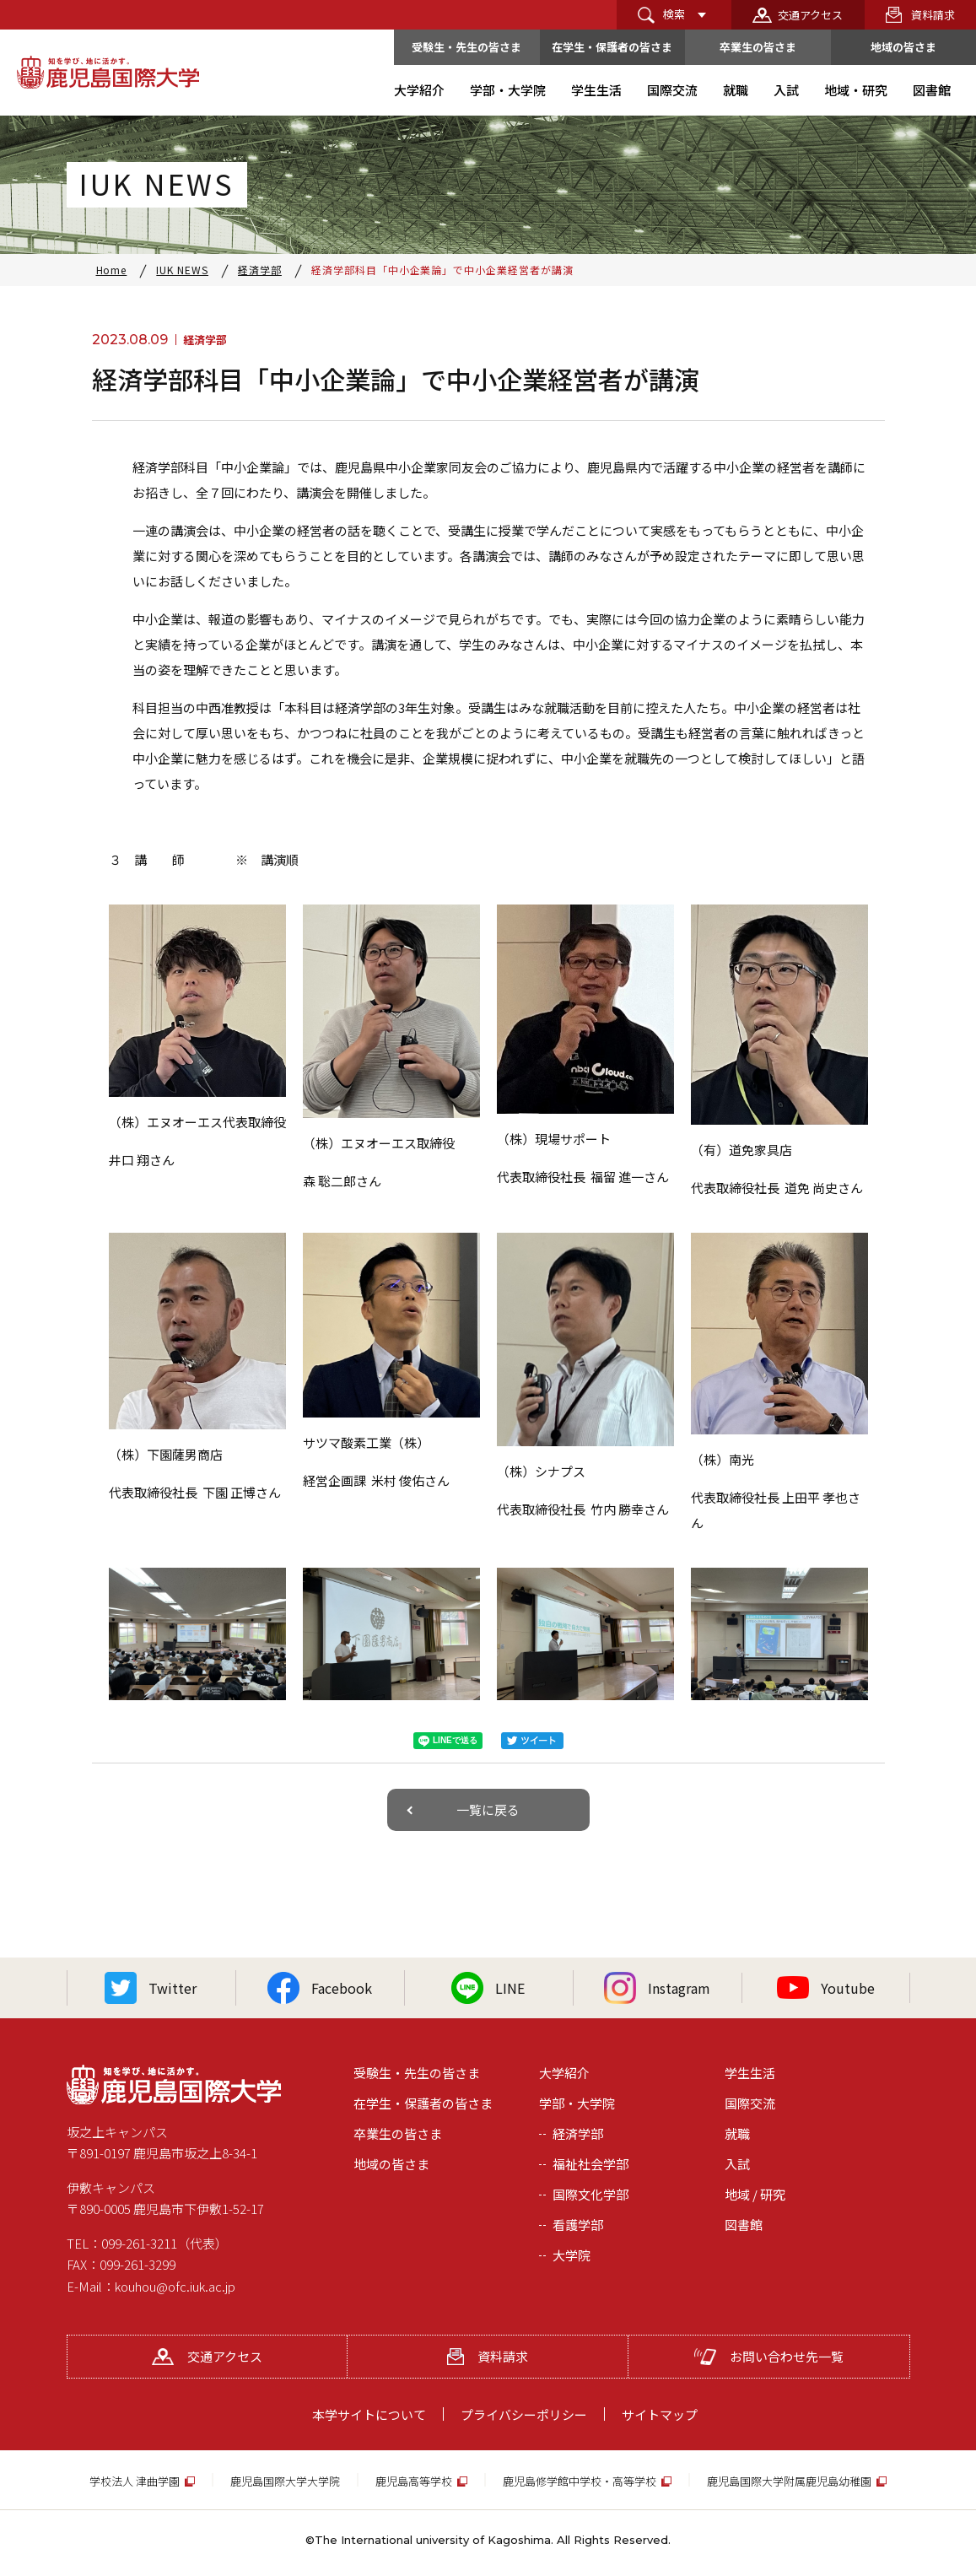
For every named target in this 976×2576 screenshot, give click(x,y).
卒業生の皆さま (758, 47)
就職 (737, 2133)
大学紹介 (564, 2073)
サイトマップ (660, 2414)
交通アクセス (810, 15)
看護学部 (578, 2224)
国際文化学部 (590, 2194)
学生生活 (750, 2073)
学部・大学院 (577, 2103)
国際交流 (750, 2103)
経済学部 (578, 2133)
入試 (737, 2164)
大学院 (571, 2255)
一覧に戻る (488, 1809)
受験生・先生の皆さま (466, 47)
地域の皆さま (903, 47)
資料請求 (933, 15)
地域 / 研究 (755, 2194)
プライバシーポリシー (524, 2414)
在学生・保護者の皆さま (612, 47)
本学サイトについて (369, 2414)
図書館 (744, 2224)
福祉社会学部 (590, 2164)
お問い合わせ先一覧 (769, 2356)
